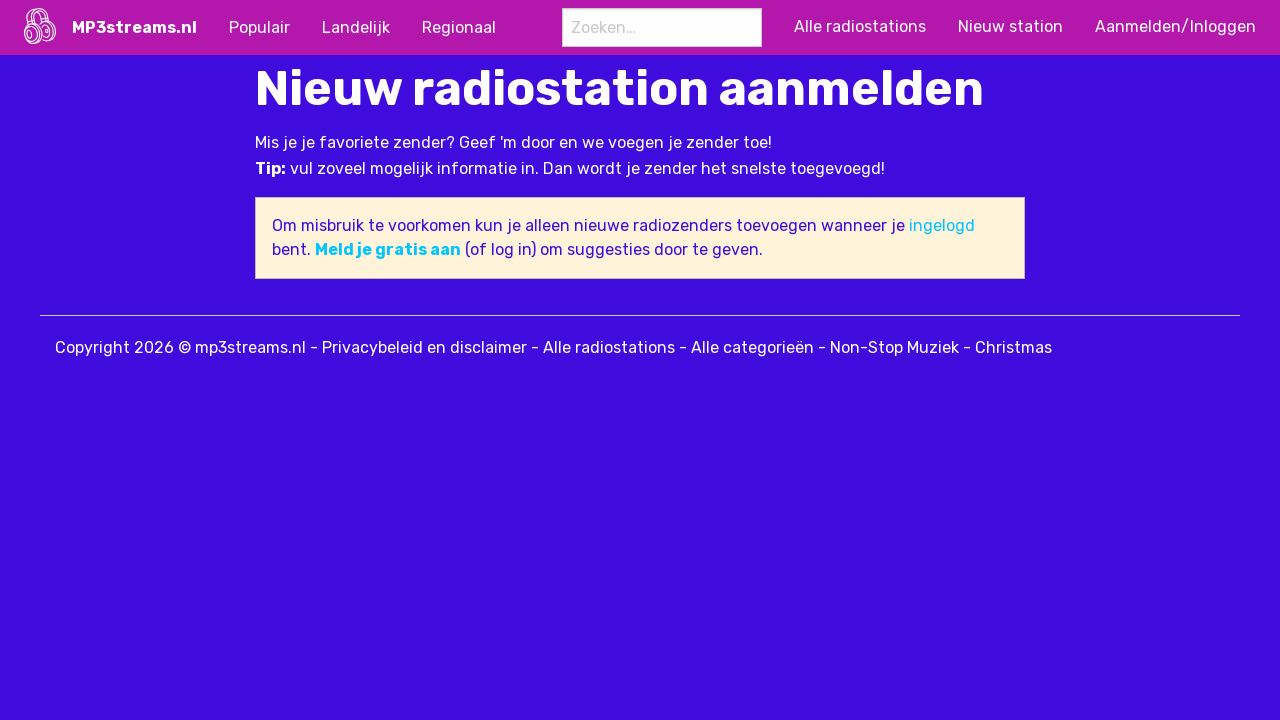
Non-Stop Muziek (894, 347)
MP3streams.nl (134, 27)
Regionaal (459, 27)
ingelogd (942, 225)
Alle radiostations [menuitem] (860, 26)
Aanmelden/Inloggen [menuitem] (1175, 26)
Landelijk (356, 27)
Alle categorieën (752, 347)
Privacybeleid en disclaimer (424, 347)
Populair (259, 27)
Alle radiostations (609, 347)
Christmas (1013, 347)
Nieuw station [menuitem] (1010, 26)
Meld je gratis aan (388, 249)
